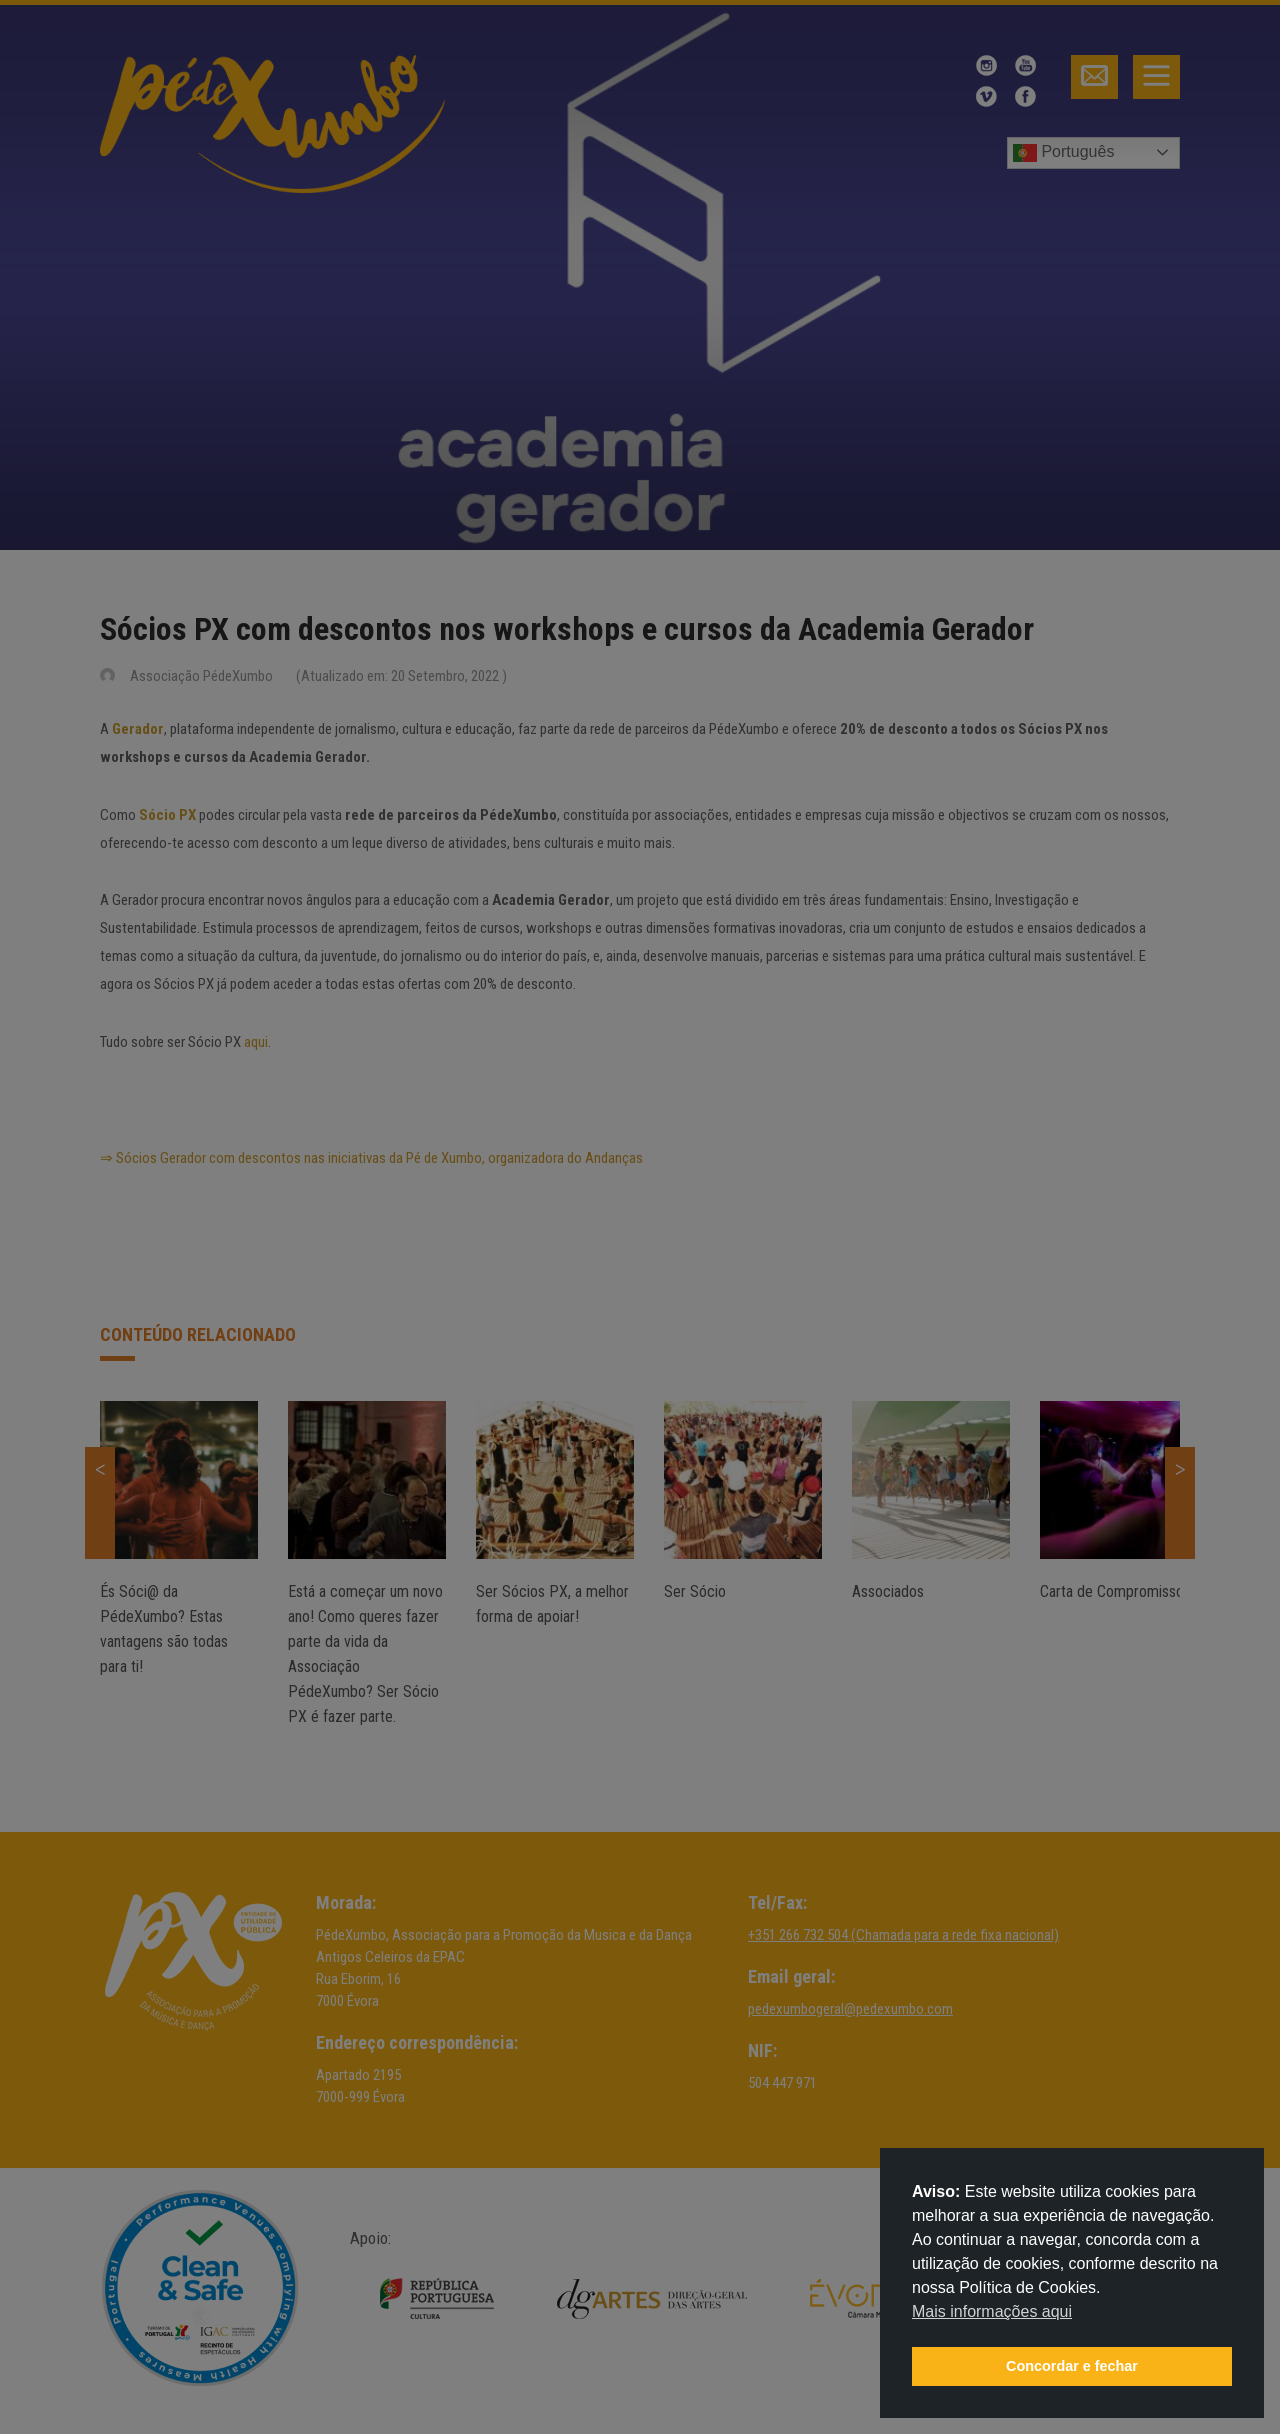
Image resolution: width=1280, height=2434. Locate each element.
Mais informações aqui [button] (992, 2311)
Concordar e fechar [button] (1072, 2366)
